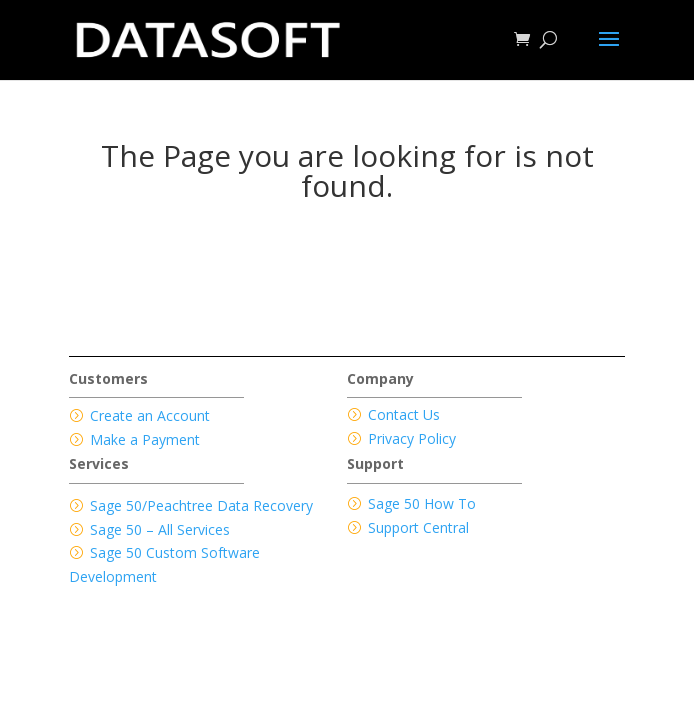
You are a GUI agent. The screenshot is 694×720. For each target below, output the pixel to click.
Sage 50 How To (422, 503)
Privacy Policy (412, 438)
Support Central (418, 527)
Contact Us (404, 414)
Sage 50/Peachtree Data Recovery (201, 505)
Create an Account (150, 415)
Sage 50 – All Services (160, 529)
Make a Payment (145, 439)
